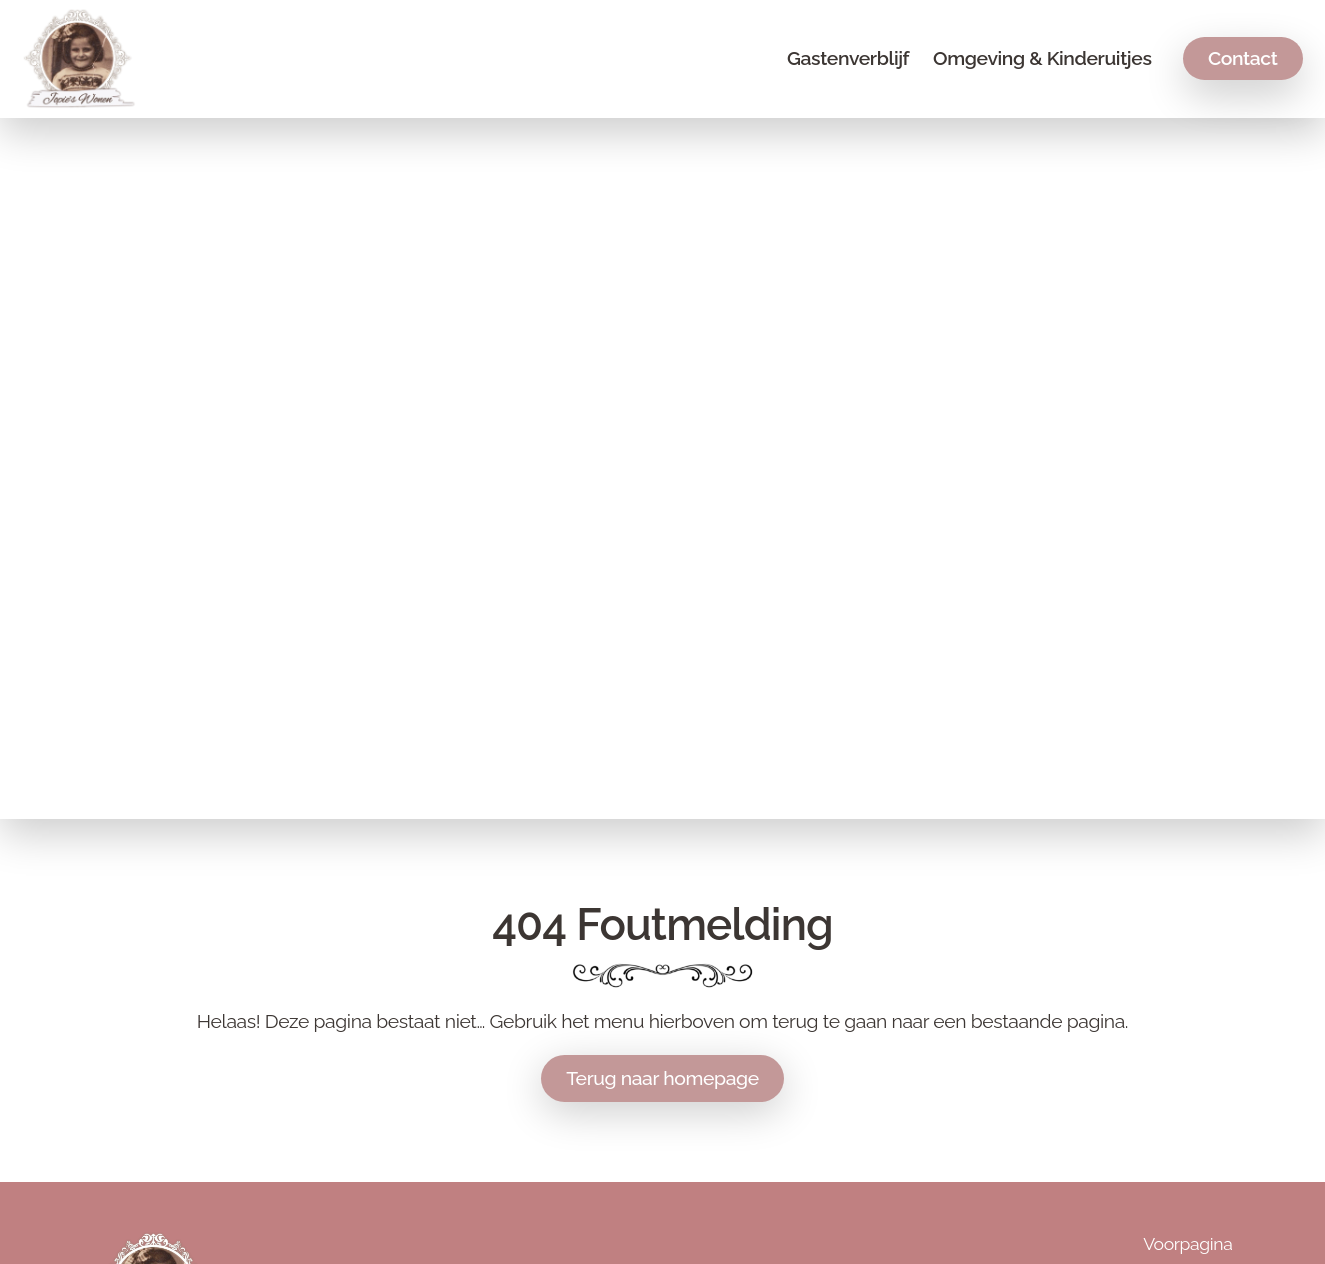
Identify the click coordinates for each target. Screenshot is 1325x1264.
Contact (1243, 58)
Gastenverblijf (848, 58)
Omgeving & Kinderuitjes (1042, 58)
